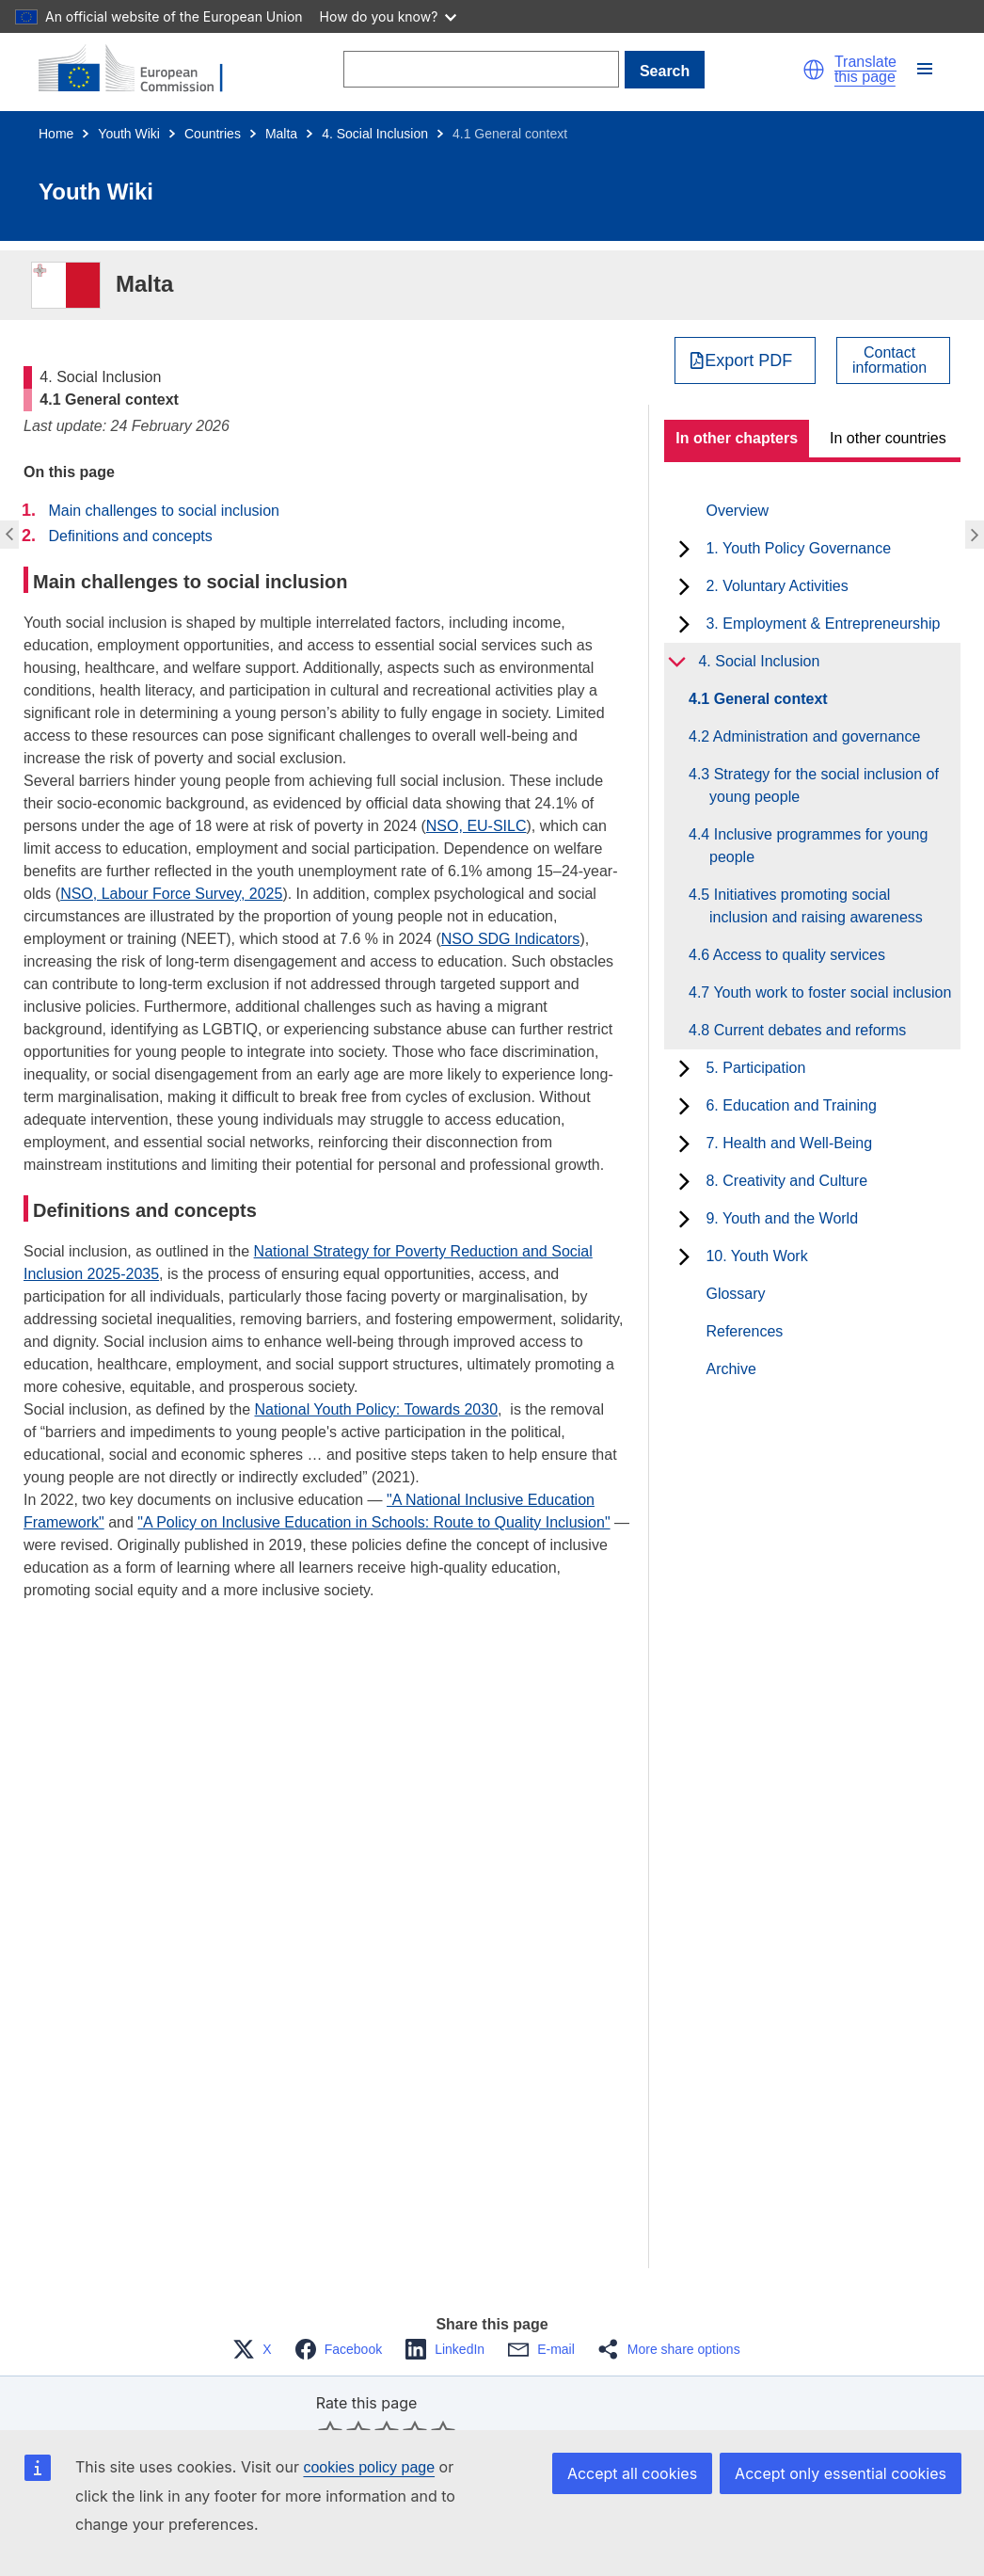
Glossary (735, 1294)
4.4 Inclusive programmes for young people (818, 845)
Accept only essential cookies (840, 2473)
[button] (813, 69)
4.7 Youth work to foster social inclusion (830, 992)
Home (56, 133)
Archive (730, 1369)
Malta (281, 133)
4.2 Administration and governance (814, 736)
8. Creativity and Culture (786, 1181)
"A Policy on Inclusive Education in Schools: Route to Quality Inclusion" (373, 1522)
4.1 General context (768, 699)
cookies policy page (369, 2467)
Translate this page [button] (865, 70)
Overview (737, 511)
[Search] (481, 69)
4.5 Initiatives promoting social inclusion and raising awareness (816, 906)
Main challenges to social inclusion (163, 511)
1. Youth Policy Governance (798, 548)
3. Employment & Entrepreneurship (823, 624)
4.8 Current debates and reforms (807, 1030)
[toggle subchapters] (684, 549)
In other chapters (736, 438)
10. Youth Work (756, 1256)
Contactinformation (889, 360)
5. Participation (755, 1068)
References (744, 1331)
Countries (212, 133)
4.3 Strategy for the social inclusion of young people (824, 785)
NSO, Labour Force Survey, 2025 (171, 894)
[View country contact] (893, 360)
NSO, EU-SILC (476, 826)
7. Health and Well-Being (789, 1143)
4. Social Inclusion (375, 133)
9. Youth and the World (782, 1218)
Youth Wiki (129, 133)
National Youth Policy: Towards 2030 (376, 1409)
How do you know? (388, 16)
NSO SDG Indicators (510, 939)
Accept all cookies (632, 2473)
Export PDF (748, 360)
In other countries (888, 438)
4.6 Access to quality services (797, 955)
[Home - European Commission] (142, 69)
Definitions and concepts (130, 536)
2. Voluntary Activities (777, 586)
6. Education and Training (791, 1105)
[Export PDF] (746, 360)
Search (665, 71)
